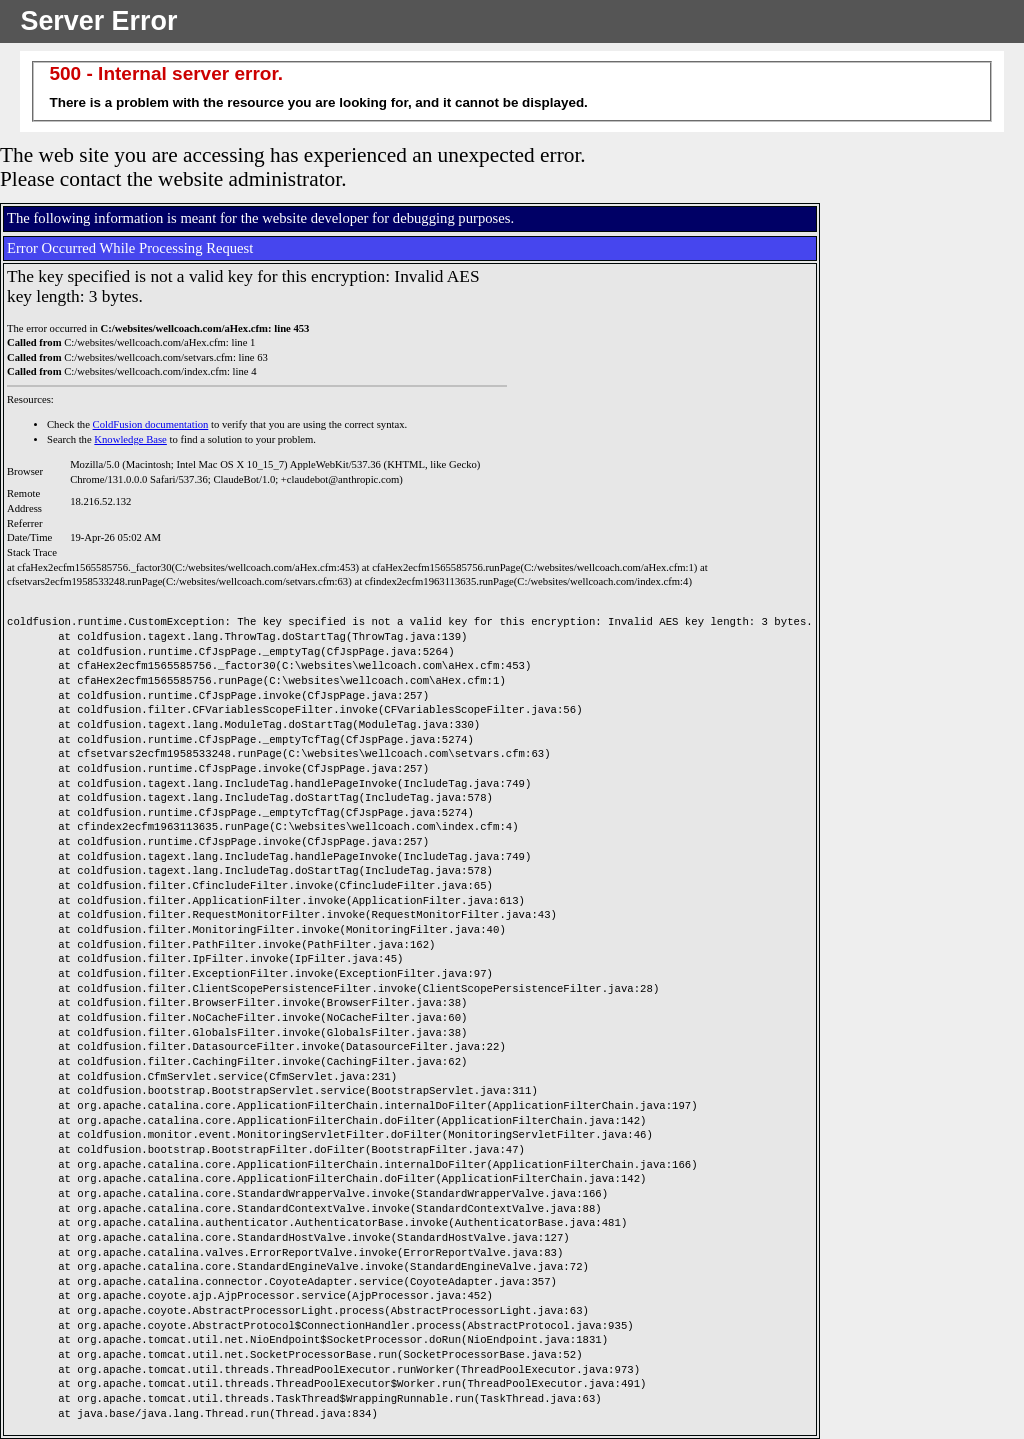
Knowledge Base (130, 439)
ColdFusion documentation (151, 424)
